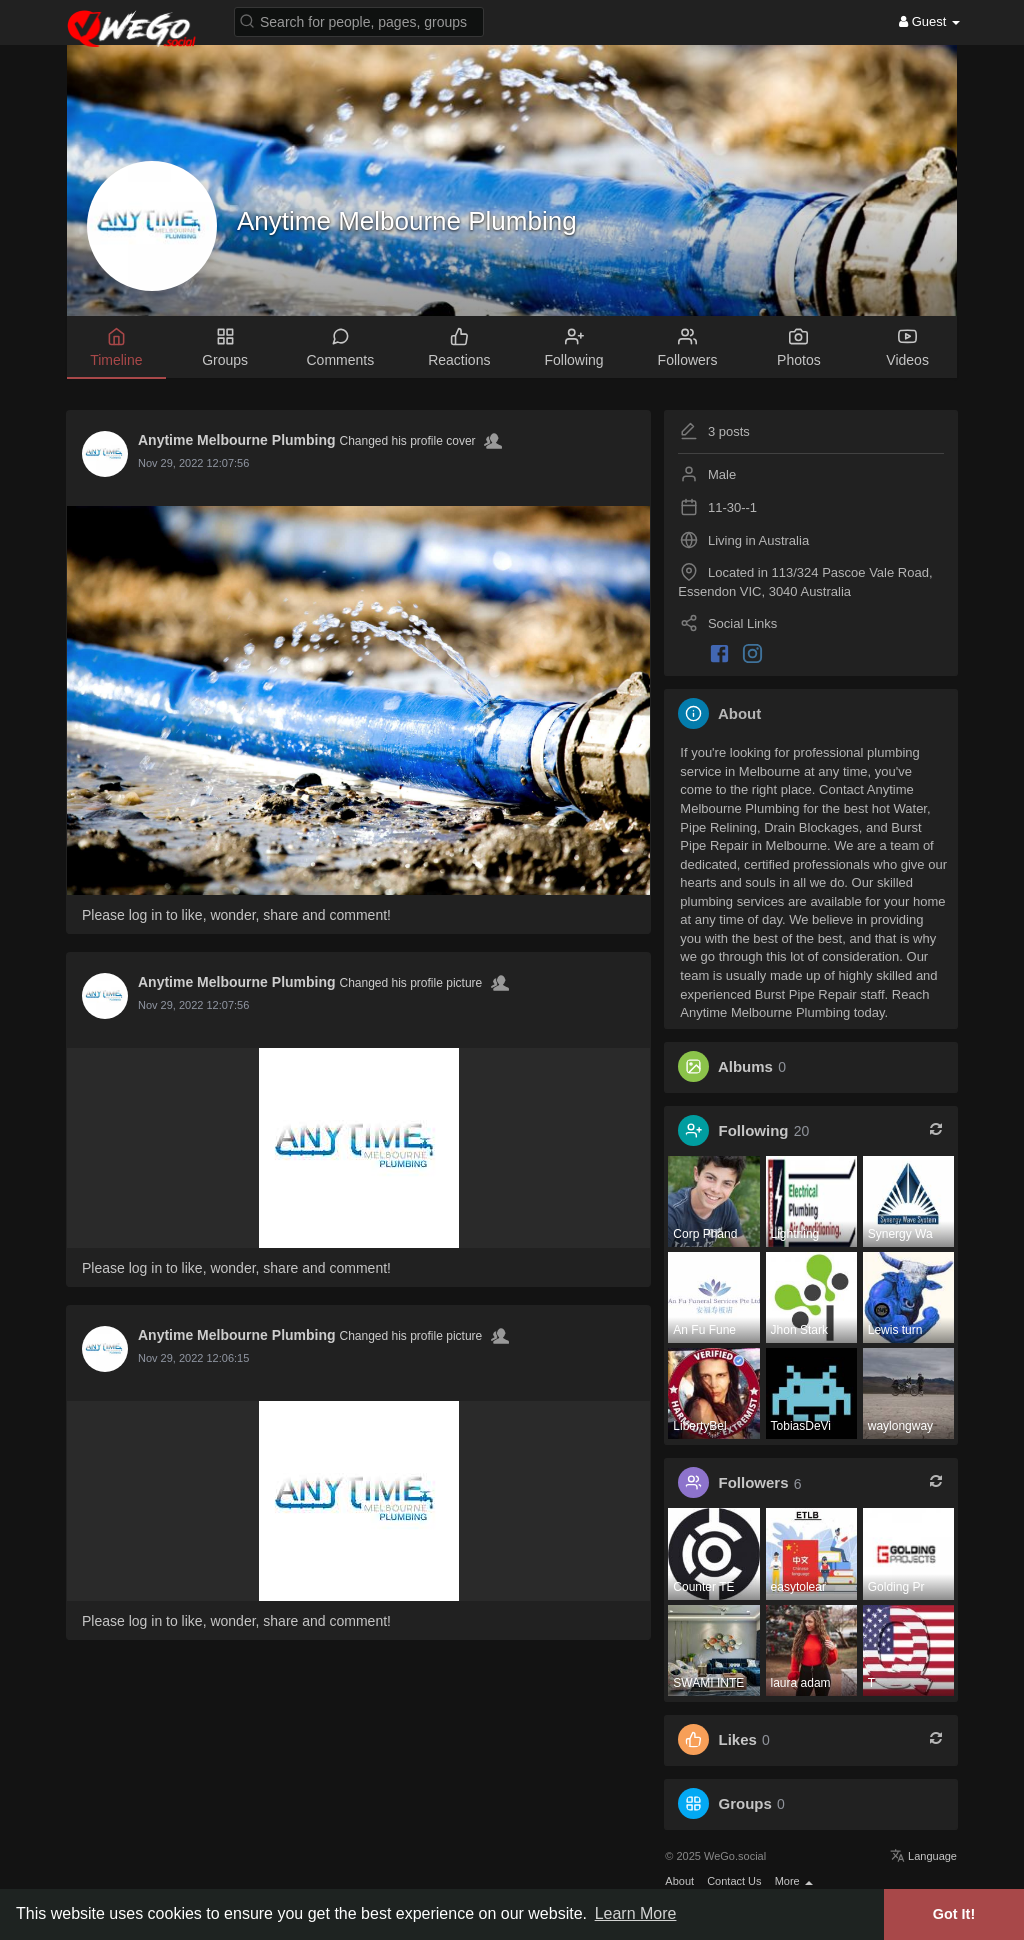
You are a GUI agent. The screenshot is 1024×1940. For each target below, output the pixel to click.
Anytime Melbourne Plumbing (407, 221)
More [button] (794, 1881)
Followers (754, 1483)
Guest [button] (929, 21)
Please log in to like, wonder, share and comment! (236, 915)
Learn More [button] (636, 1913)
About (679, 1881)
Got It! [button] (954, 1914)
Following (754, 1130)
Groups (745, 1803)
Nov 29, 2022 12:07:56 (193, 463)
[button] (359, 20)
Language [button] (923, 1856)
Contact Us (734, 1881)
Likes (738, 1739)
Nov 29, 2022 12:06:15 (193, 1358)
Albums (745, 1066)
